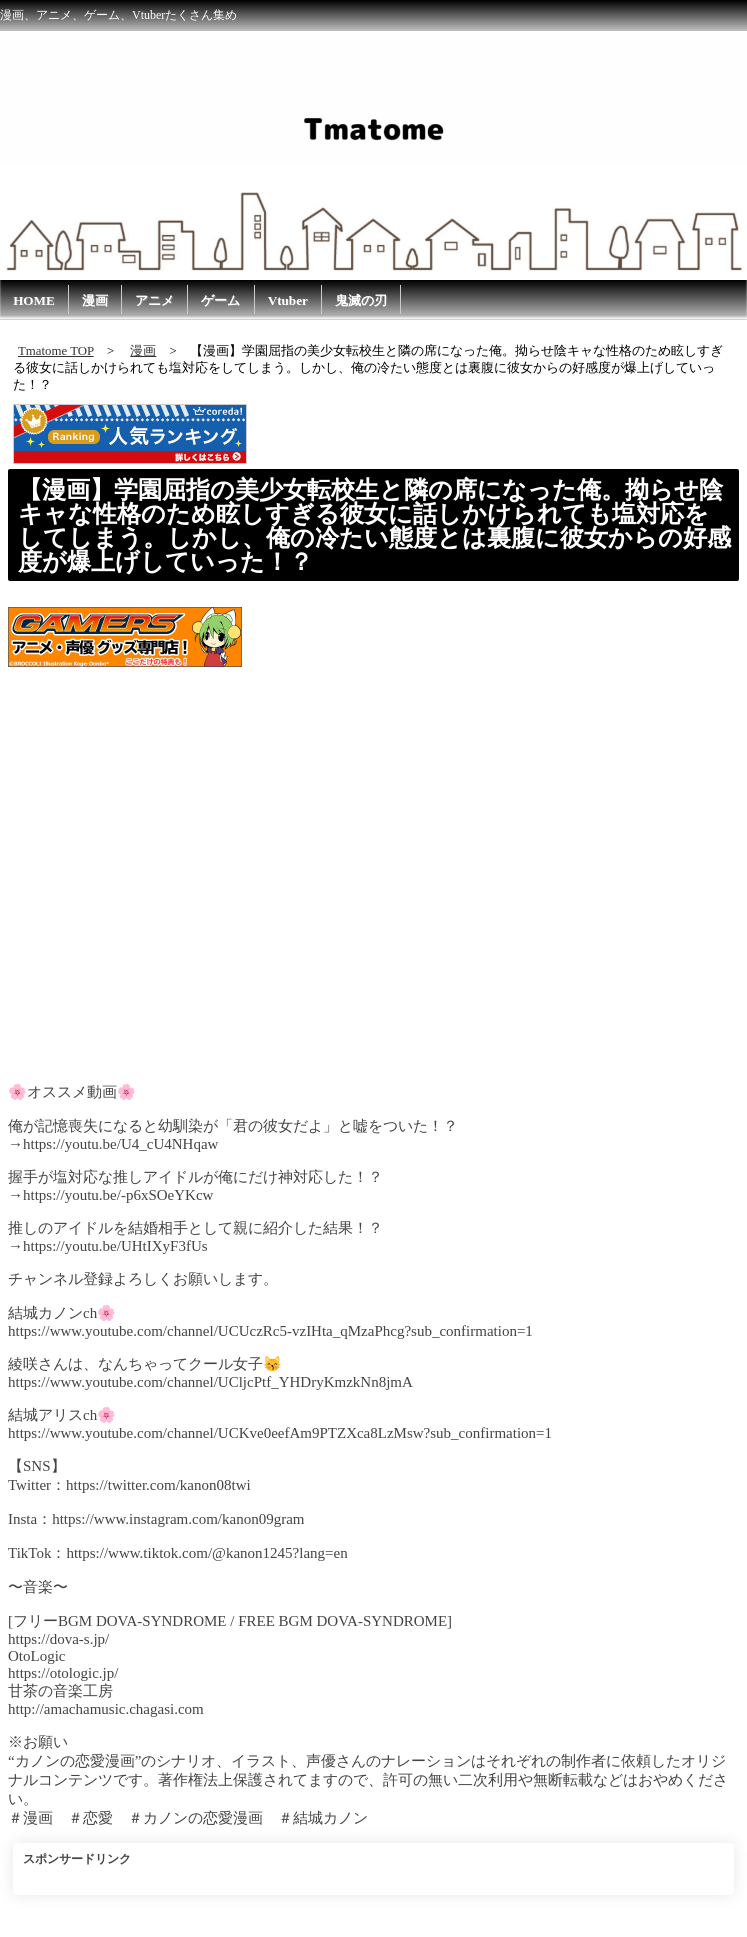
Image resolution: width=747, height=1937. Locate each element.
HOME (34, 300)
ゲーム (220, 300)
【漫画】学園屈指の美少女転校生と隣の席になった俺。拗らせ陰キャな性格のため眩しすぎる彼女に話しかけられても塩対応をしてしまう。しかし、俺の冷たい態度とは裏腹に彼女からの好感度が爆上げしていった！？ (374, 526)
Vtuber (288, 300)
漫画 (95, 300)
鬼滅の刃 (361, 300)
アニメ (154, 300)
